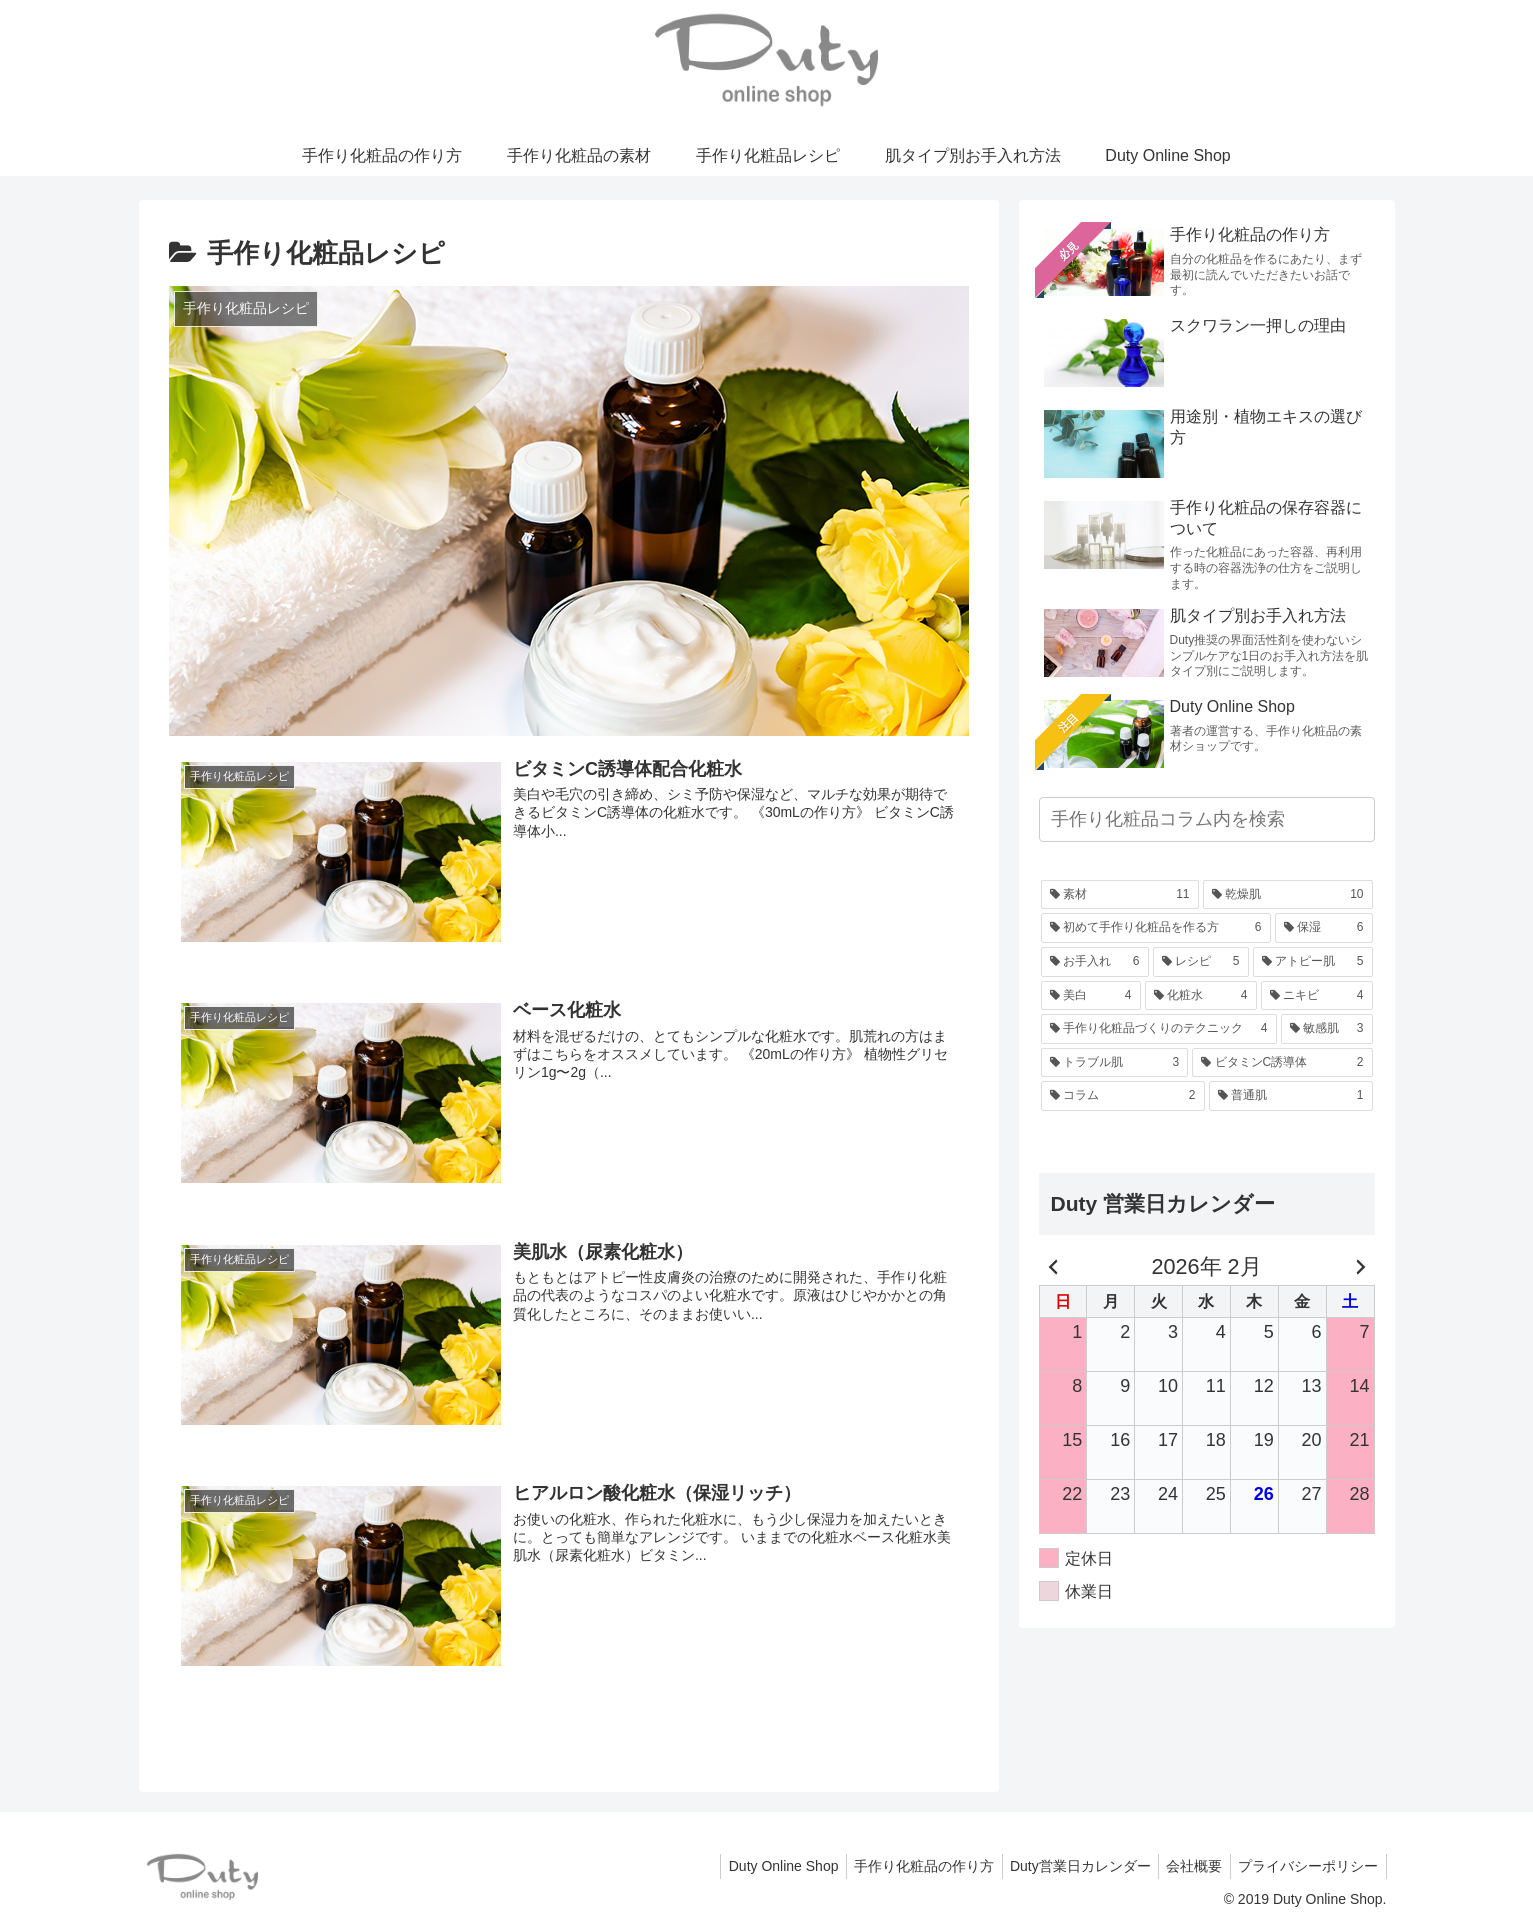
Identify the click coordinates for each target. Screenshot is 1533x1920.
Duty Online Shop (760, 1866)
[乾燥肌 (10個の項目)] (1288, 895)
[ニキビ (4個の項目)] (1317, 996)
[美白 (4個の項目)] (1091, 996)
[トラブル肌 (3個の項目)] (1115, 1063)
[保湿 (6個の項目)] (1324, 928)
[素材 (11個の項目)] (1120, 895)
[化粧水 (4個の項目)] (1201, 996)
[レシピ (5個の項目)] (1201, 962)
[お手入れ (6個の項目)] (1095, 962)
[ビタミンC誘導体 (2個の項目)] (1282, 1063)
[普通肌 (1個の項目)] (1291, 1096)
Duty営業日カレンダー (1067, 1866)
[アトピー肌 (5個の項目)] (1313, 962)
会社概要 (1187, 1866)
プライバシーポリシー (1306, 1866)
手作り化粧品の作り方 (906, 1866)
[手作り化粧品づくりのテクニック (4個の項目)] (1159, 1029)
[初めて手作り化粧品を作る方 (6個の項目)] (1156, 928)
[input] (1207, 819)
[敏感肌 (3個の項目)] (1327, 1029)
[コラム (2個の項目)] (1123, 1096)
